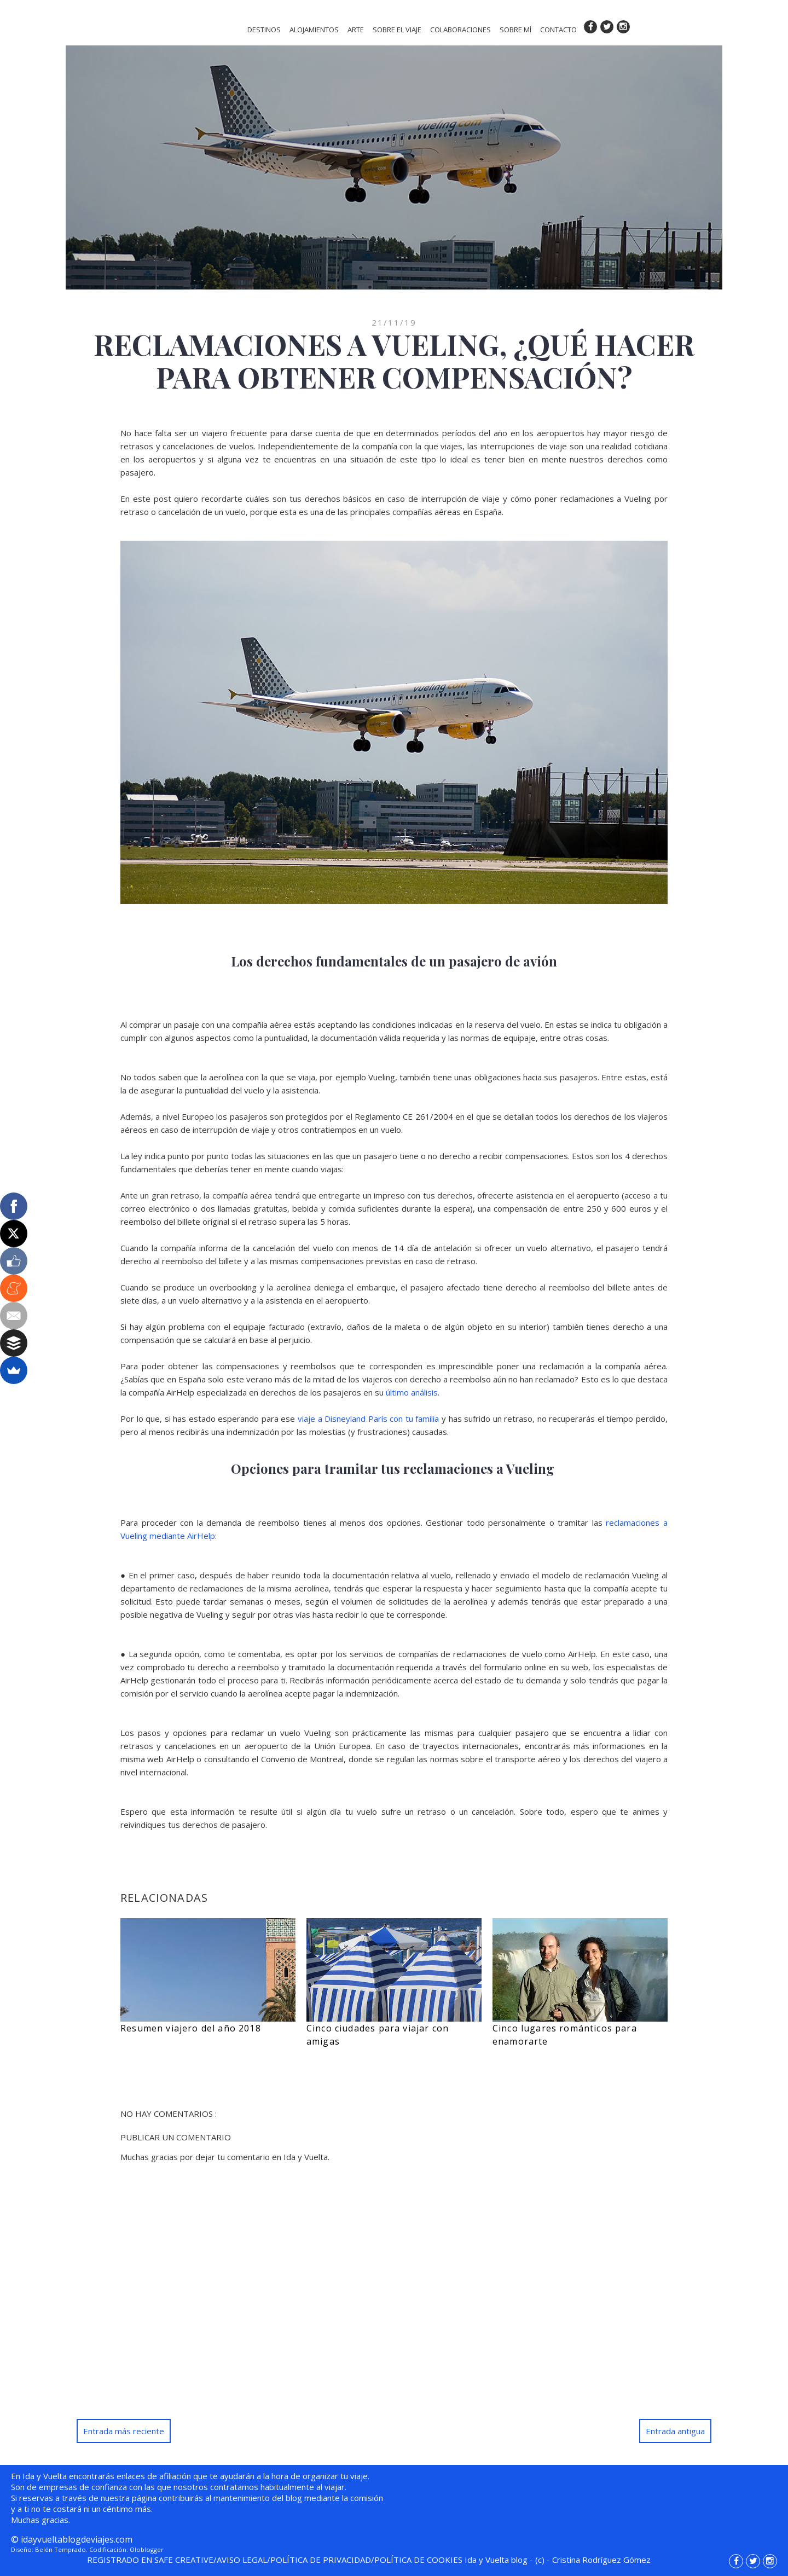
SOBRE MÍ (515, 29)
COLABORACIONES (460, 29)
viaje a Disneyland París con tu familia (368, 1418)
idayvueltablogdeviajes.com (76, 2539)
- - (558, 2559)
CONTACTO (558, 29)
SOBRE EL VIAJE (397, 29)
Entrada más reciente (123, 2431)
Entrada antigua (675, 2431)
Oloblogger (147, 2549)
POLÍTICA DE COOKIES (418, 2559)
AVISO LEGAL (242, 2559)
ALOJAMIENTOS (314, 29)
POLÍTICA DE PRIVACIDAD (320, 2559)
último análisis (412, 1392)
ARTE (355, 29)
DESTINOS (264, 29)
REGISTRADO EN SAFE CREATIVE (150, 2559)
